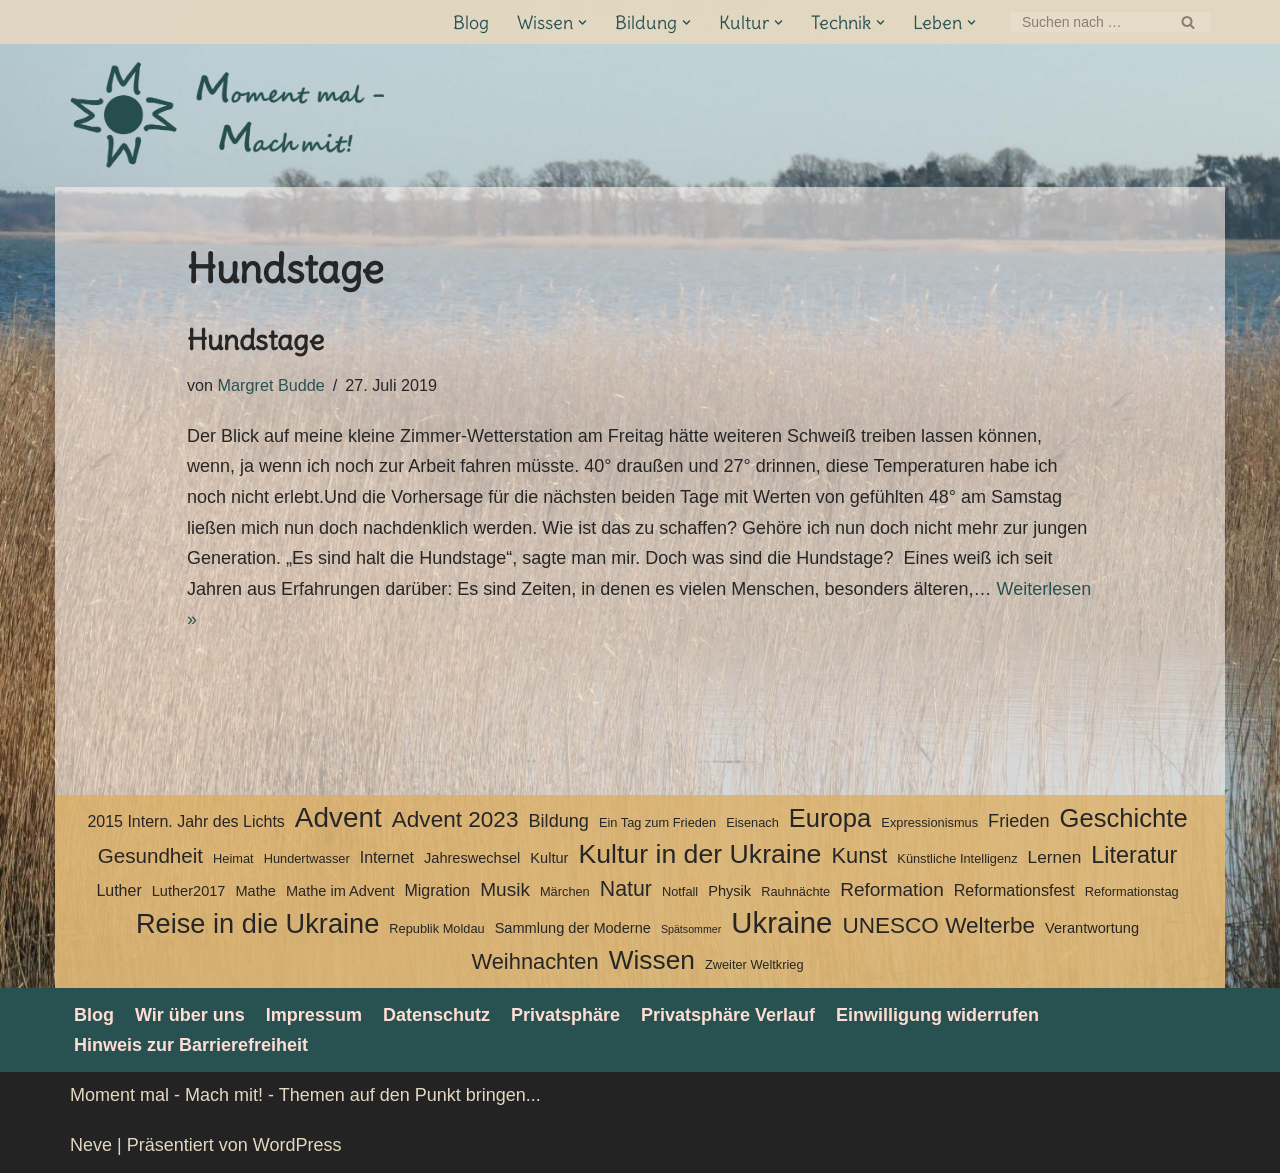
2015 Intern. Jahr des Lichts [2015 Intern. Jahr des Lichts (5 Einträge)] (185, 821)
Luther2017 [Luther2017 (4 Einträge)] (189, 891)
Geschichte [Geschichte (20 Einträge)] (1124, 818)
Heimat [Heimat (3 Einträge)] (233, 858)
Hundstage (255, 340)
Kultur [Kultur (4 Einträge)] (549, 858)
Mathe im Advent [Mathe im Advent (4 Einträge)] (340, 891)
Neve (91, 1145)
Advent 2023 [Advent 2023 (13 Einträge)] (455, 819)
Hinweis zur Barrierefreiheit (191, 1045)
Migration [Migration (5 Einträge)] (437, 890)
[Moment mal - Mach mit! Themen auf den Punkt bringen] (230, 115)
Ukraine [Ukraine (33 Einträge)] (781, 923)
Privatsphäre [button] (565, 1015)
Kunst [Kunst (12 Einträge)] (859, 855)
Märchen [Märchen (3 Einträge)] (565, 891)
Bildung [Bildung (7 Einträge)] (558, 821)
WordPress (297, 1145)
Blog (471, 22)
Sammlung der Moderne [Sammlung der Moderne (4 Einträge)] (573, 928)
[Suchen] (1087, 22)
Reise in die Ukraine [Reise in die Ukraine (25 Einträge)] (257, 924)
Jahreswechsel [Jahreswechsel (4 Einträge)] (472, 858)
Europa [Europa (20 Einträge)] (830, 818)
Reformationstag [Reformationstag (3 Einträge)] (1132, 891)
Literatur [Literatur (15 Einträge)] (1134, 855)
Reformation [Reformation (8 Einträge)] (892, 889)
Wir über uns (190, 1015)
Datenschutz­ (436, 1015)
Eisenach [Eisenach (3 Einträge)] (752, 822)
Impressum (314, 1015)
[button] (582, 22)
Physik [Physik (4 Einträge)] (729, 891)
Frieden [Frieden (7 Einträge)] (1018, 821)
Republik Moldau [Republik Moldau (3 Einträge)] (436, 928)
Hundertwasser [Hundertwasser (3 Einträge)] (307, 858)
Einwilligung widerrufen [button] (937, 1015)
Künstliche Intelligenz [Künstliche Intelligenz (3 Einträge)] (957, 858)
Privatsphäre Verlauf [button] (728, 1015)
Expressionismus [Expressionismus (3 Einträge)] (929, 822)
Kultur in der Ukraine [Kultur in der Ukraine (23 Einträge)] (699, 854)
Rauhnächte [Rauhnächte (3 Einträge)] (795, 891)
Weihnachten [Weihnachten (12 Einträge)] (534, 961)
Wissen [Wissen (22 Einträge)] (652, 960)
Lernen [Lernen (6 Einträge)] (1055, 857)
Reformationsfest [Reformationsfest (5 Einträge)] (1014, 890)
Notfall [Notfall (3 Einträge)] (680, 891)
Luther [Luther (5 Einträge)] (118, 890)
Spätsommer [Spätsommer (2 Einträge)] (691, 929)
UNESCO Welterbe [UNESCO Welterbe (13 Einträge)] (938, 925)
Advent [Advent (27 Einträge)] (338, 818)
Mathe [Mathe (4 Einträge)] (255, 891)
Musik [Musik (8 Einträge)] (505, 889)
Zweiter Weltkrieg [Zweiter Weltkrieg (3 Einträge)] (754, 964)
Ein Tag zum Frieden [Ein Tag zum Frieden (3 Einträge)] (657, 822)
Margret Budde (271, 385)
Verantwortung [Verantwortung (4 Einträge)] (1092, 928)
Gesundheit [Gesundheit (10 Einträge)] (150, 855)
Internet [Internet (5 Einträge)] (387, 857)
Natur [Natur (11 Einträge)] (626, 889)
